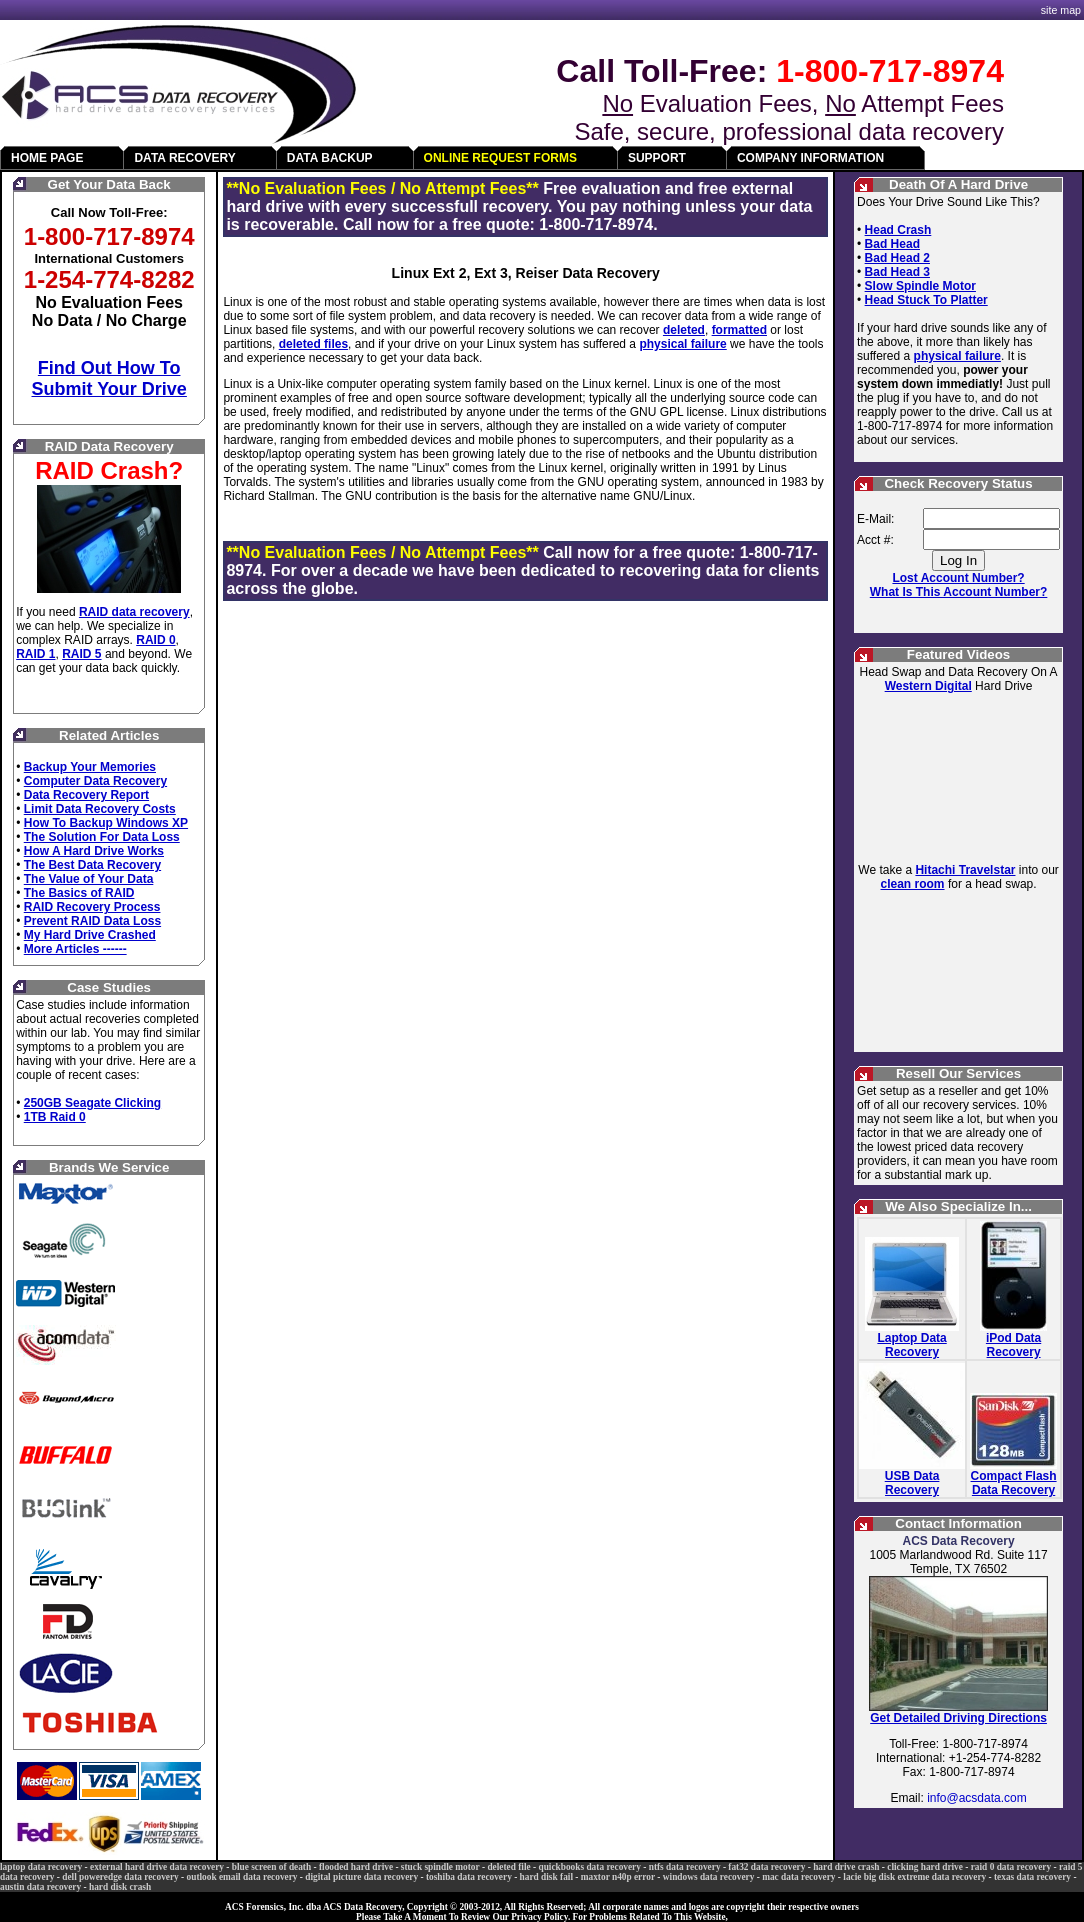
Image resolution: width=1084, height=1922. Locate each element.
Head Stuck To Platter (926, 300)
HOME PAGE (47, 158)
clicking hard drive (925, 1867)
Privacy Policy (539, 1917)
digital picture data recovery (361, 1877)
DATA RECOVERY (184, 158)
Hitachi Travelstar (965, 870)
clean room (913, 884)
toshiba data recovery (469, 1877)
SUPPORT (657, 158)
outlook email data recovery (242, 1877)
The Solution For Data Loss (102, 837)
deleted (684, 330)
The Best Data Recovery (92, 865)
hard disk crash (120, 1887)
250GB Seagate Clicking (92, 1103)
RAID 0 (155, 640)
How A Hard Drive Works (94, 851)
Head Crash (898, 230)
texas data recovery (1032, 1877)
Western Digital (928, 686)
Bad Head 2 (897, 258)
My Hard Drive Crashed (90, 935)
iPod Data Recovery (1013, 1345)
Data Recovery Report (86, 795)
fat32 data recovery (766, 1867)
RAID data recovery (134, 612)
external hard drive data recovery (157, 1867)
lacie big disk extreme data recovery (914, 1877)
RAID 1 (35, 654)
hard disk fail (546, 1877)
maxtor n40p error (618, 1877)
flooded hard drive (356, 1867)
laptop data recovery (41, 1867)
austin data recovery (40, 1887)
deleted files (313, 344)
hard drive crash (846, 1867)
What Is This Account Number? (959, 592)
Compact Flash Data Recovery (1014, 1483)
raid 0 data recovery (1011, 1867)
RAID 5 (81, 654)
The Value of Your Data (89, 879)
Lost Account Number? (958, 578)
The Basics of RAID (79, 893)
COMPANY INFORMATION (810, 158)
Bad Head (892, 244)
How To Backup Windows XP (106, 823)
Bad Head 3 (897, 272)
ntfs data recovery (685, 1867)
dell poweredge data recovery (120, 1877)
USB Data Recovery (912, 1483)
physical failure (682, 344)
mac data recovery (798, 1877)
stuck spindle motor (440, 1867)
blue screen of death (271, 1867)
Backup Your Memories (90, 767)
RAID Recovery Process (92, 907)
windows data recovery (709, 1877)
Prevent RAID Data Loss (92, 921)
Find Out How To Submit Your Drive (109, 378)
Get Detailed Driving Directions (958, 1718)
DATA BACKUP (330, 158)
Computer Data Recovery (95, 781)
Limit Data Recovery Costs (100, 809)
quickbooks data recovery (589, 1867)
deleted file (508, 1867)
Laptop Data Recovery (911, 1345)
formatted (739, 330)
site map (1061, 10)
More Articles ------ (75, 949)
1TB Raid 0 (55, 1117)
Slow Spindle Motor (920, 286)
